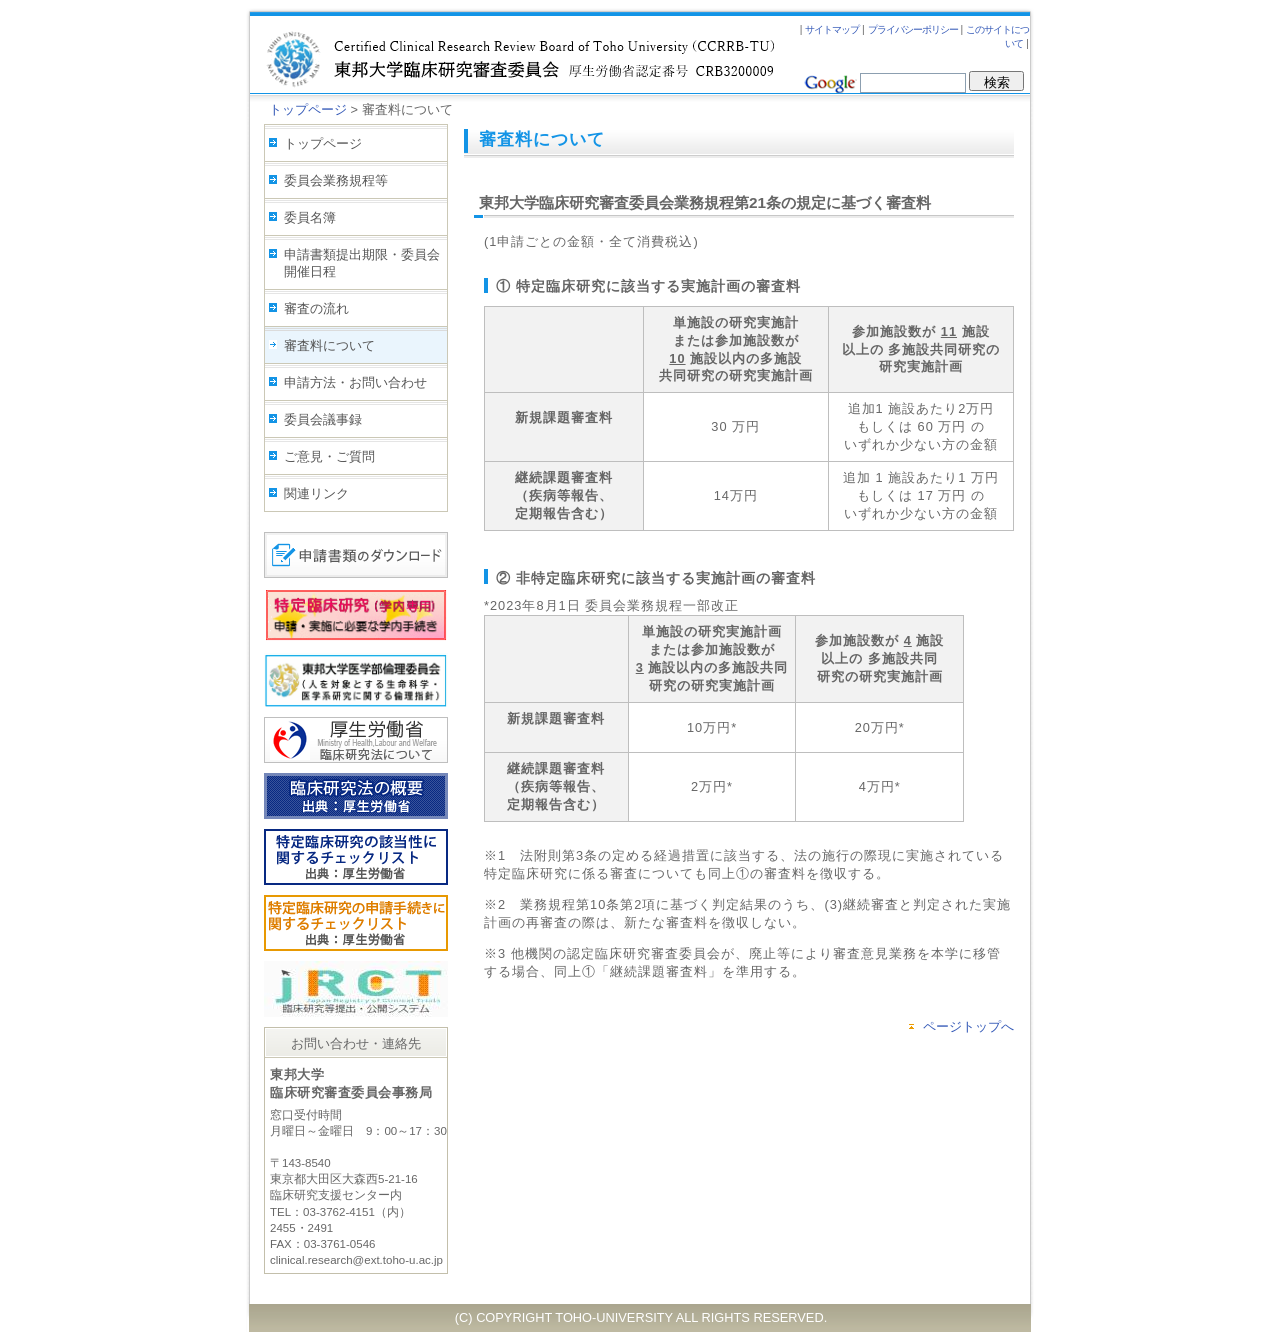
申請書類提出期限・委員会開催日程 (362, 263)
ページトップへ (968, 1026)
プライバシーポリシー (913, 29)
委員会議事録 (323, 419)
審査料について (329, 345)
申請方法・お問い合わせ (355, 382)
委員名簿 (310, 217)
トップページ (308, 109)
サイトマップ (832, 29)
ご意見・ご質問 (329, 456)
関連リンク (316, 493)
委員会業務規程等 (336, 180)
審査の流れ (316, 308)
